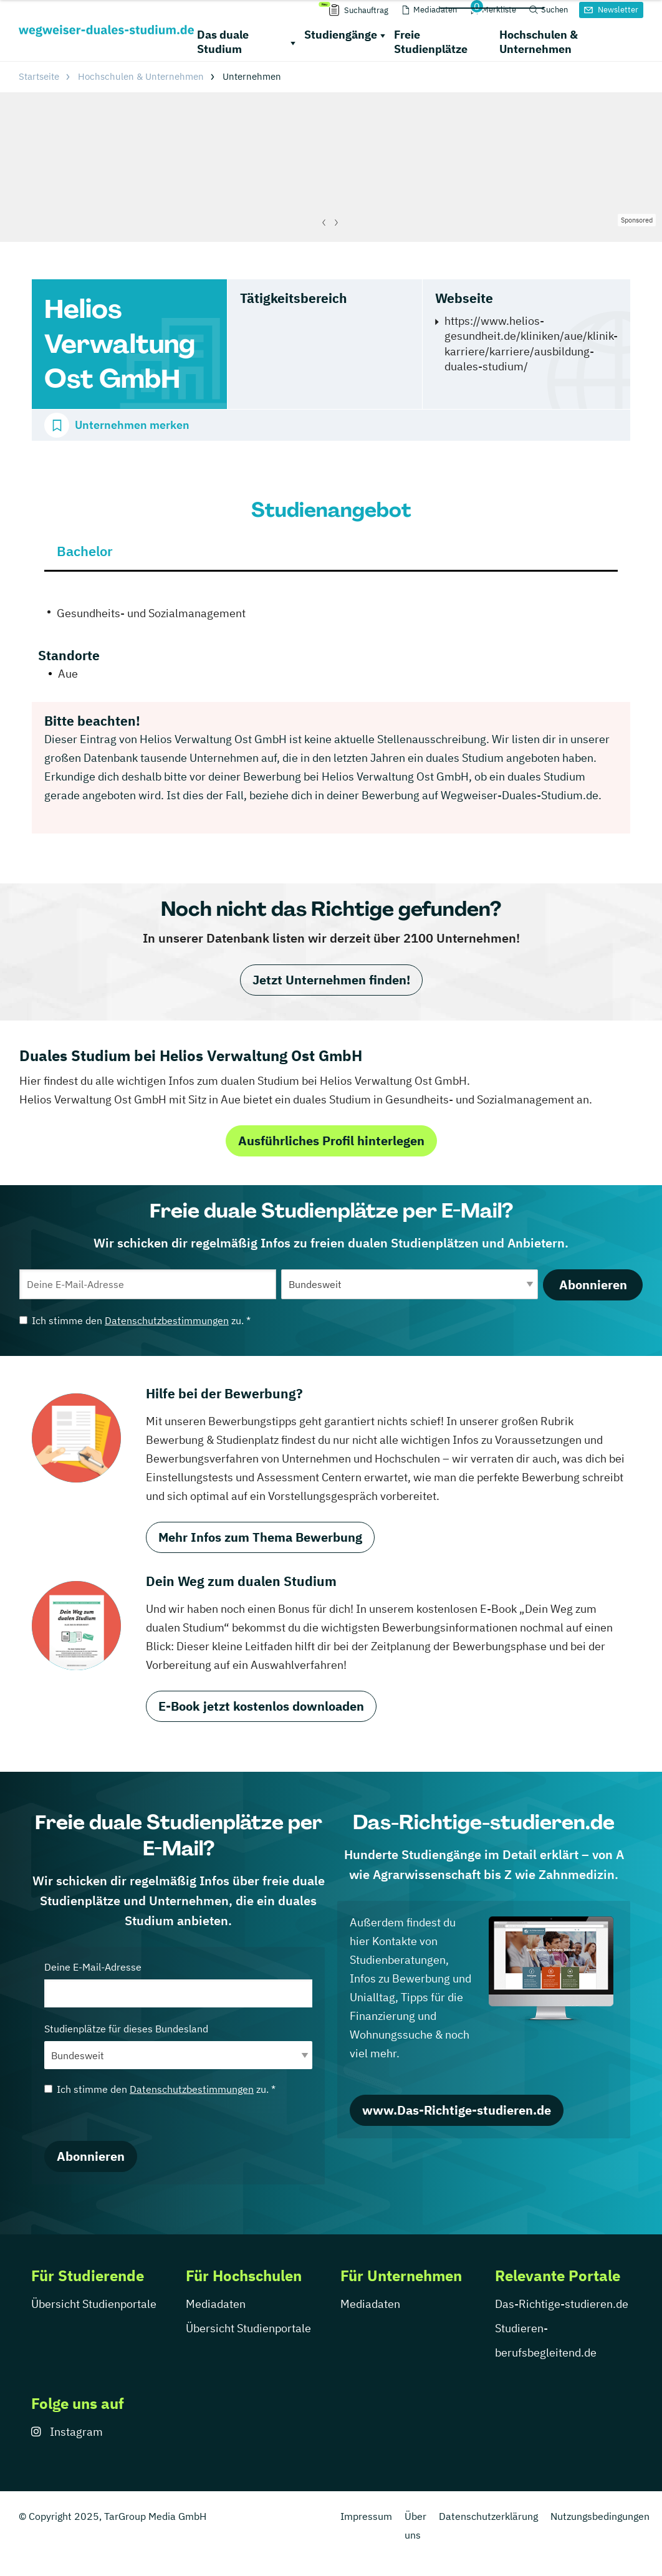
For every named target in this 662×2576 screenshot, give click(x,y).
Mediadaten (216, 2304)
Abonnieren (593, 1284)
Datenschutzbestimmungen (167, 1320)
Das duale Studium (223, 41)
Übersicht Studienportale (93, 2304)
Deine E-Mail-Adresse (178, 1984)
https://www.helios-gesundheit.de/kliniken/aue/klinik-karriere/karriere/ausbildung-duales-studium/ (531, 343)
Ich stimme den (135, 1320)
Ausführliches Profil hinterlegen (331, 1140)
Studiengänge (340, 34)
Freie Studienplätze (431, 41)
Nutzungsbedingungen (600, 2516)
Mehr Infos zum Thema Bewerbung (260, 1537)
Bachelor (85, 551)
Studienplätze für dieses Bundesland (178, 2045)
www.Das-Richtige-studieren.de (456, 2110)
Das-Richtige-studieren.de (561, 2304)
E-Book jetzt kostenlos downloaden (261, 1706)
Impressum (366, 2516)
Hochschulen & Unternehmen (538, 41)
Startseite (39, 76)
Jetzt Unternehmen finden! (331, 979)
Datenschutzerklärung (488, 2516)
